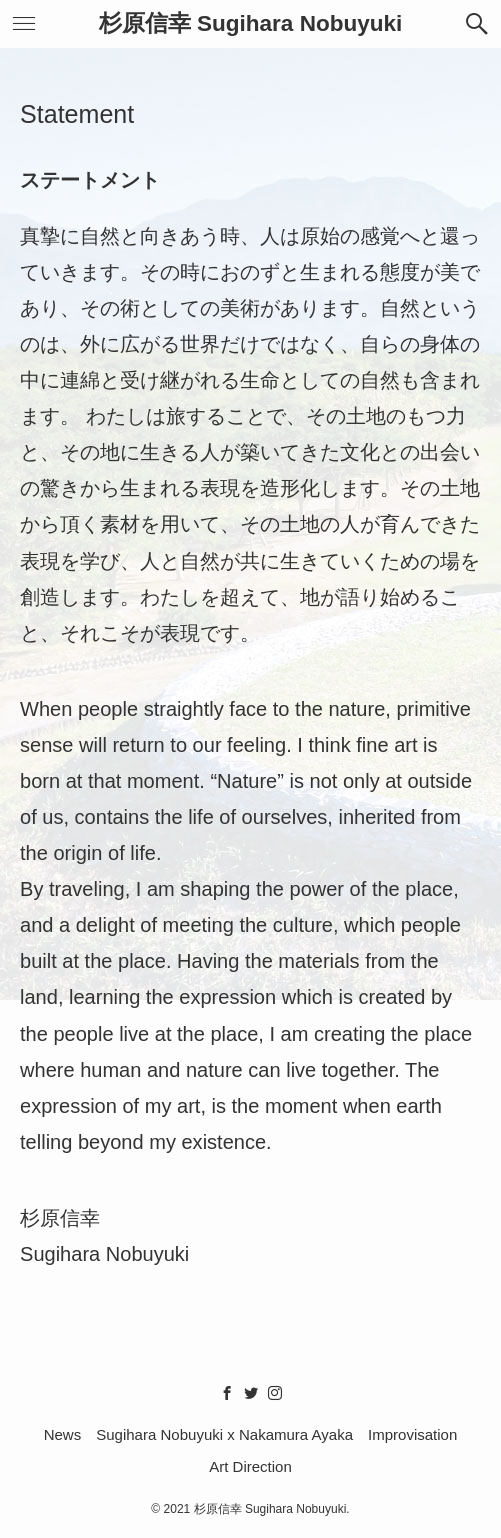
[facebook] (227, 1393)
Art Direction (250, 1466)
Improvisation (412, 1434)
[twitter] (251, 1393)
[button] (477, 24)
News (63, 1434)
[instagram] (275, 1393)
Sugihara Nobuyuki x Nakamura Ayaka (224, 1434)
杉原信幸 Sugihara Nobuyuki (251, 24)
